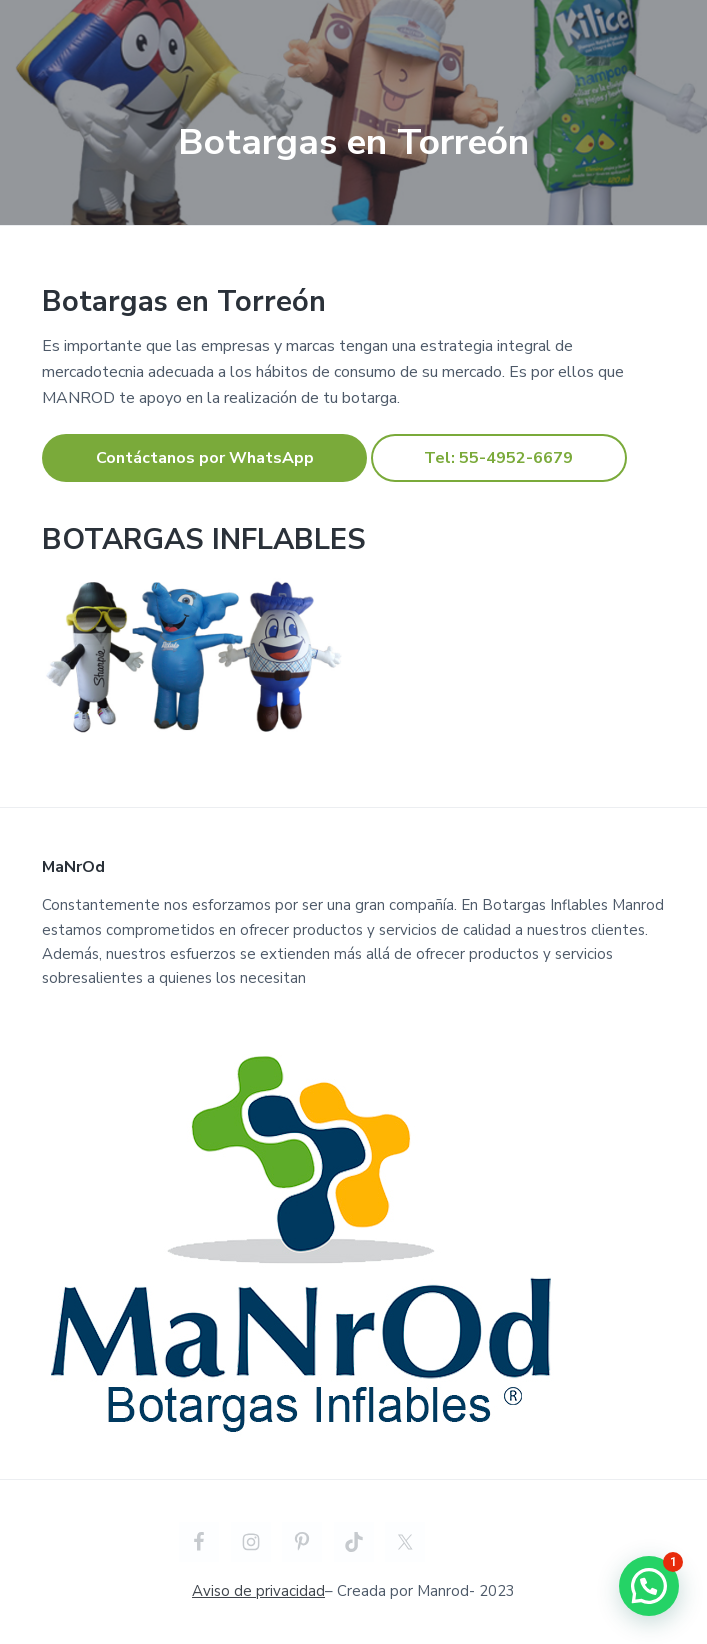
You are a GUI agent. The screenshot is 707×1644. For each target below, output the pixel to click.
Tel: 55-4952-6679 (498, 458)
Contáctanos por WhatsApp (205, 458)
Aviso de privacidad (258, 1591)
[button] (649, 1586)
